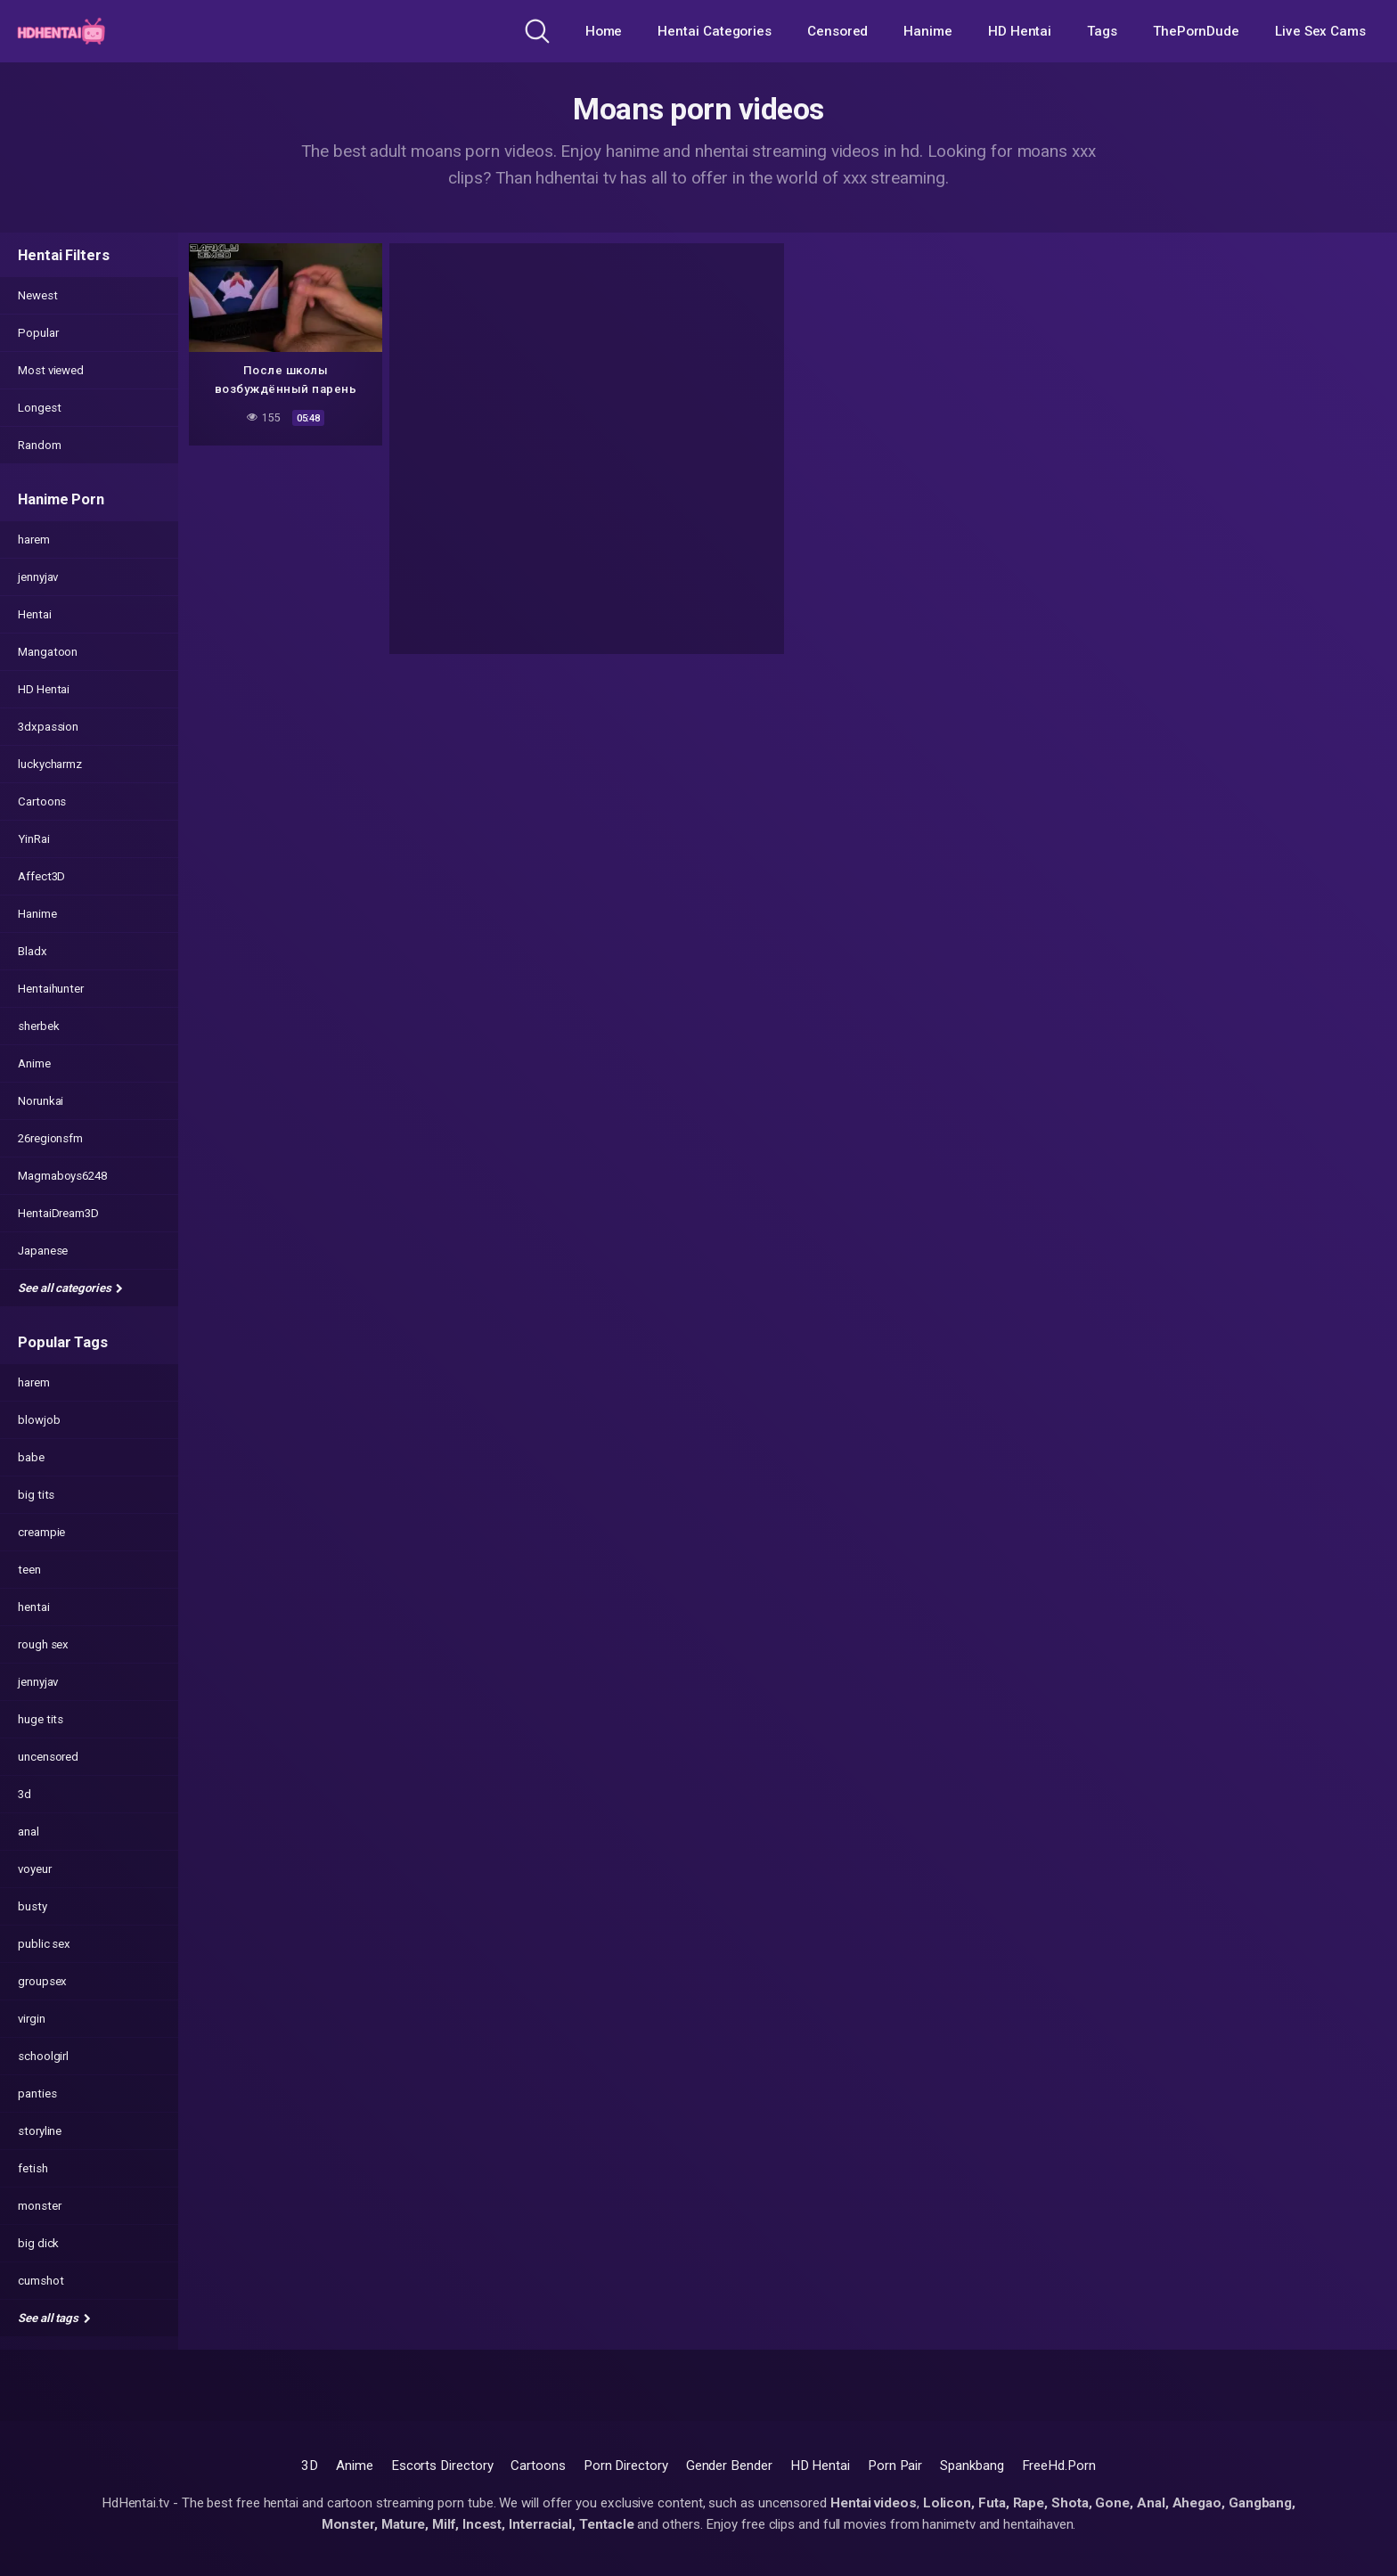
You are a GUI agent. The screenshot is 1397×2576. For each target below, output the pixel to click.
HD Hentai (1019, 31)
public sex (44, 1943)
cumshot (40, 2280)
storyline (39, 2131)
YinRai (34, 839)
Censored (837, 31)
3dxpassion (48, 726)
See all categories (70, 1288)
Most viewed (51, 370)
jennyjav (38, 577)
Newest (38, 295)
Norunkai (40, 1101)
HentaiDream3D (58, 1213)
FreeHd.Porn (1059, 2465)
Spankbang (971, 2465)
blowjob (39, 1420)
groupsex (42, 1981)
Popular (38, 332)
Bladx (32, 951)
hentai (34, 1607)
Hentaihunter (51, 988)
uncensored (48, 1756)
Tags (1102, 31)
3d (24, 1794)
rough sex (43, 1644)
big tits (36, 1494)
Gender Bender (729, 2465)
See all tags (54, 2318)
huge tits (40, 1719)
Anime (34, 1063)
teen (29, 1569)
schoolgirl (43, 2056)
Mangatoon (48, 651)
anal (28, 1831)
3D (309, 2465)
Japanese (43, 1250)
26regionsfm (50, 1138)
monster (39, 2205)
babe (31, 1457)
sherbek (38, 1026)
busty (32, 1906)
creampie (41, 1532)
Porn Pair (895, 2465)
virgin (31, 2018)
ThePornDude (1196, 31)
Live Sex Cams (1320, 31)
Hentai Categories (715, 31)
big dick (38, 2243)
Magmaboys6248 (62, 1175)
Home (604, 31)
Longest (39, 407)
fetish (33, 2168)
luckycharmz (50, 764)
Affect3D (41, 876)
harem (34, 539)
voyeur (35, 1869)
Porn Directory (626, 2465)
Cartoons (42, 801)
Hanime (927, 31)
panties (37, 2093)
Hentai (35, 614)
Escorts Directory (442, 2465)
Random (39, 445)
